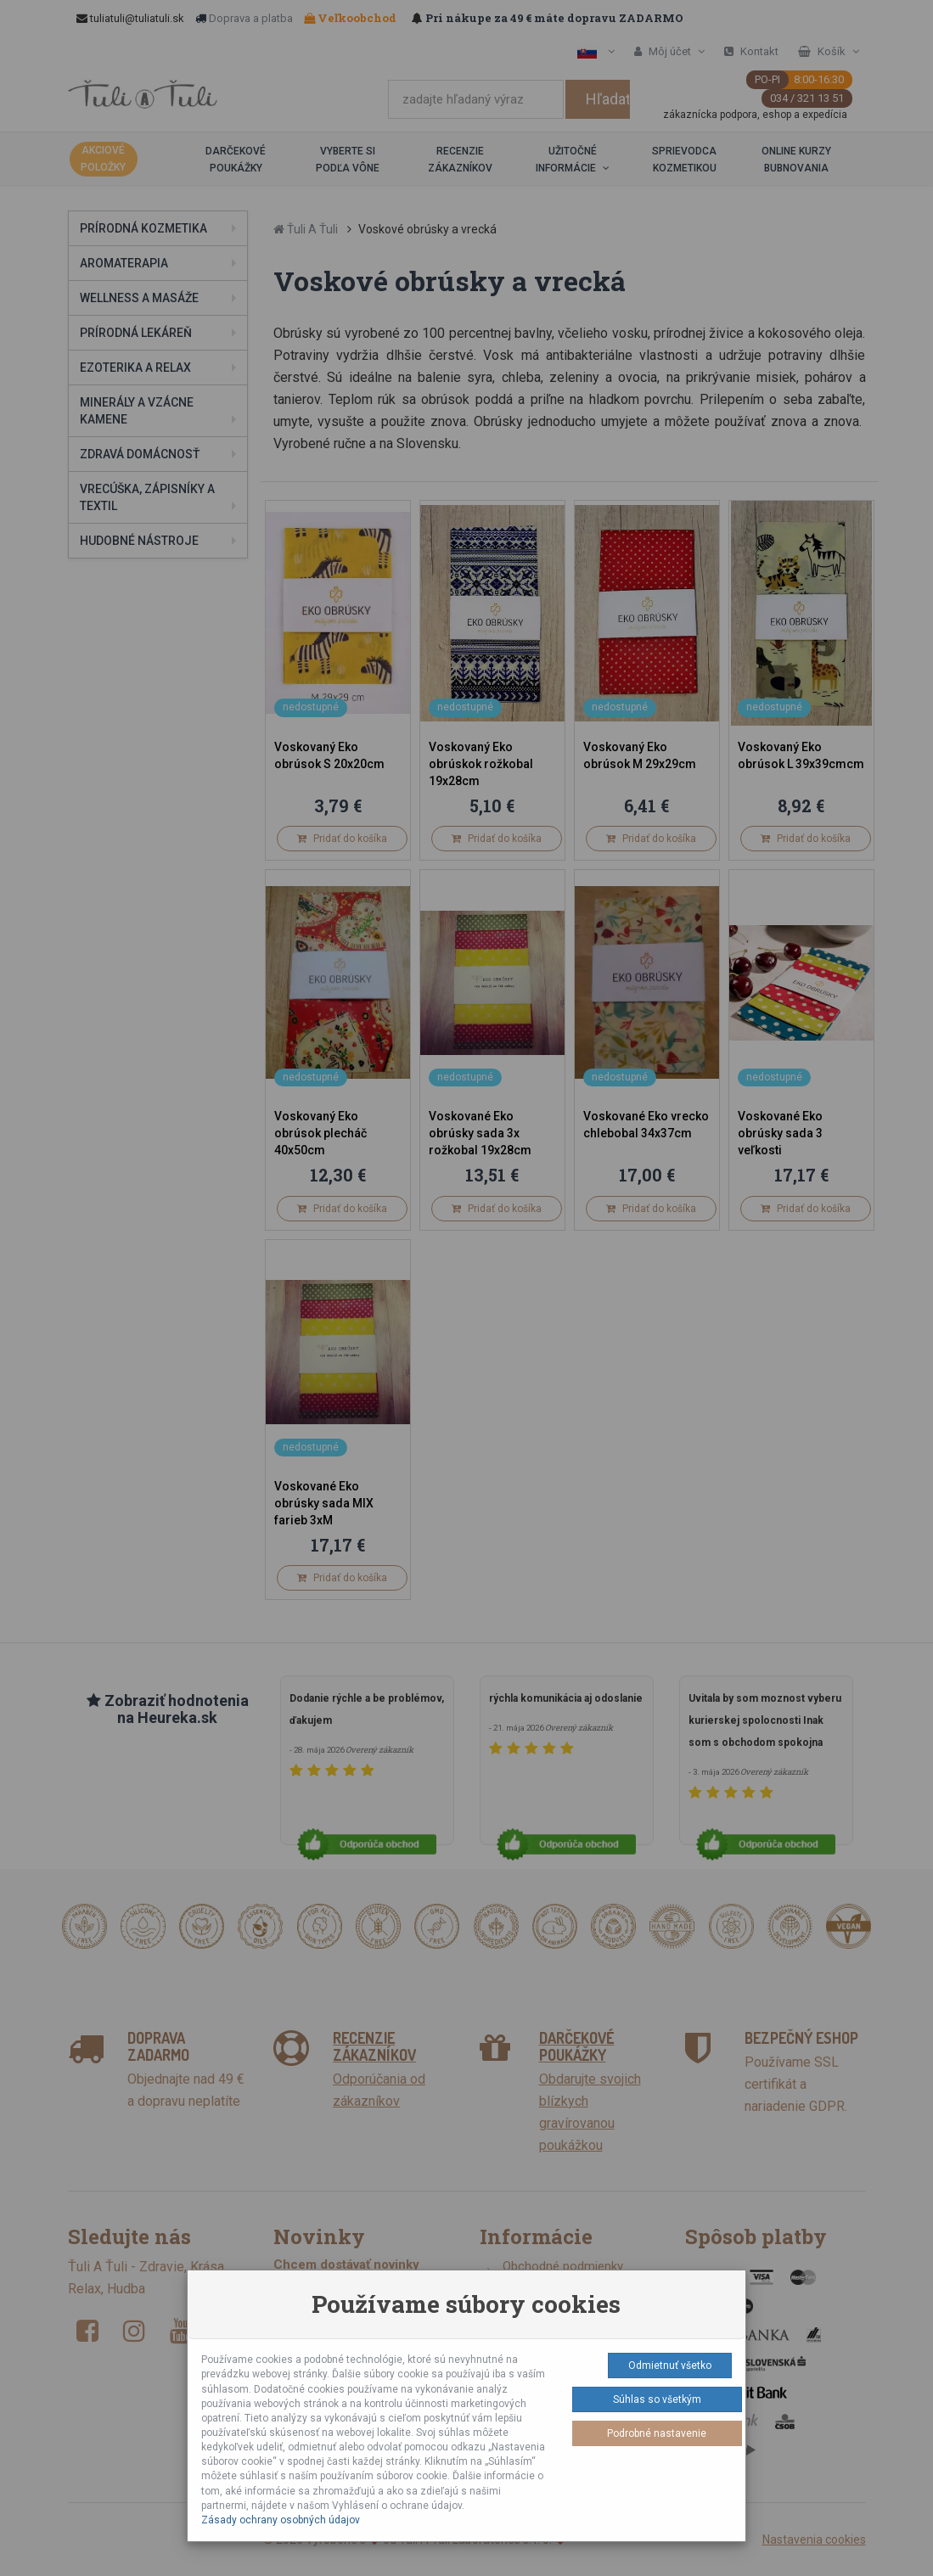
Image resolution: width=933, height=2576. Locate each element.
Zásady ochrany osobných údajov (280, 2520)
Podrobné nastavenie (656, 2433)
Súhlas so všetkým (657, 2399)
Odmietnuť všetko (669, 2365)
